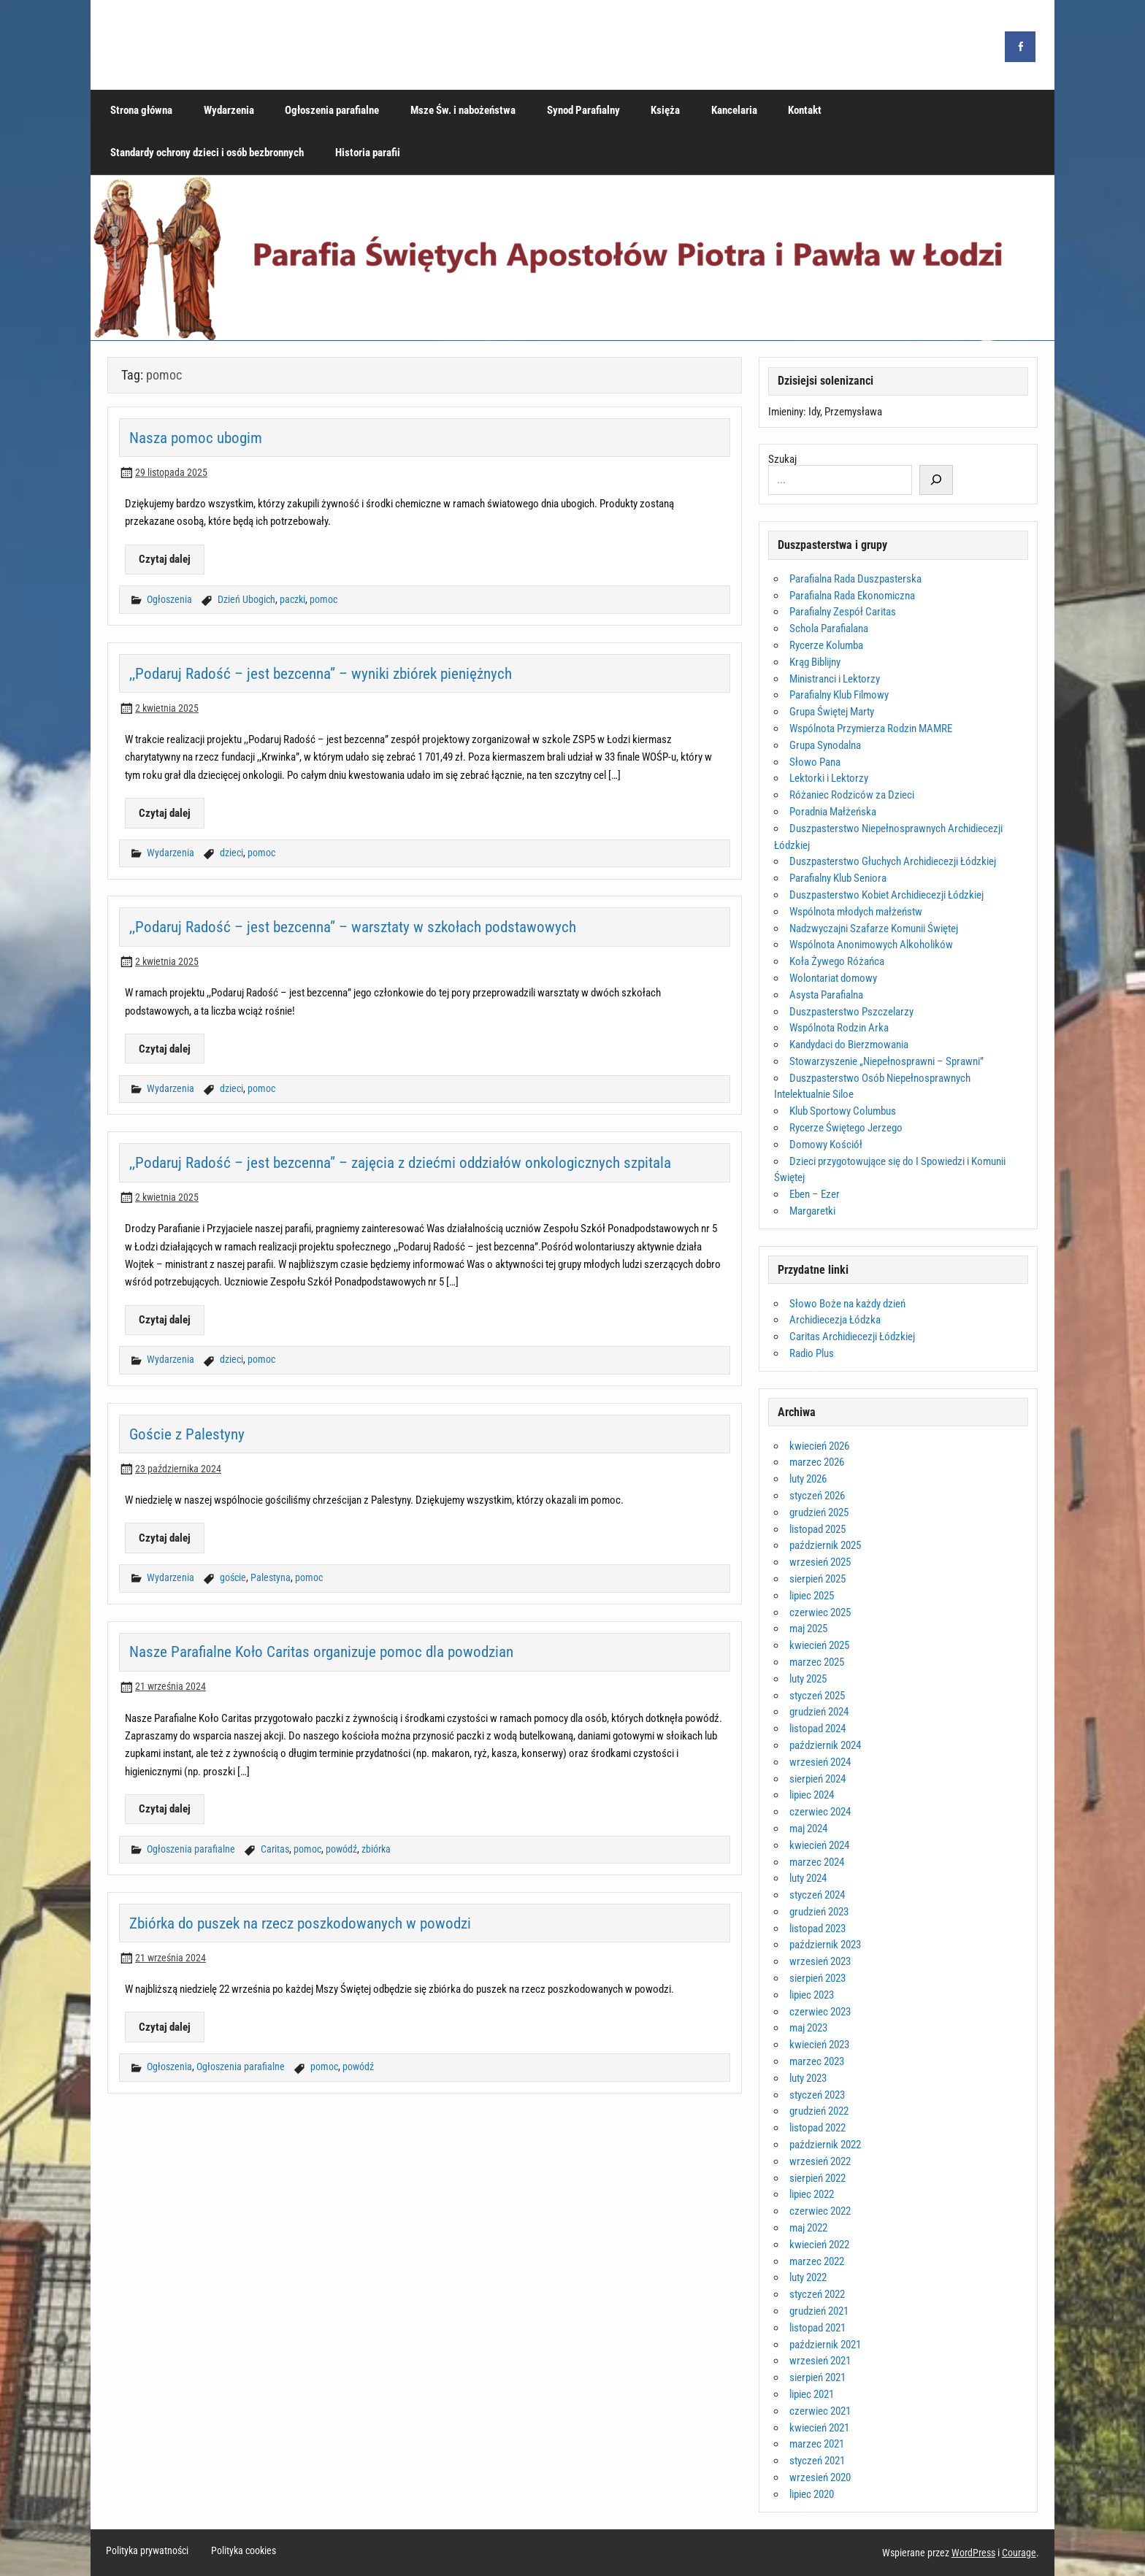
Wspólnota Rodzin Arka (839, 1027)
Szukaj (782, 459)
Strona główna (141, 110)
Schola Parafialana (828, 628)
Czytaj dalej (165, 559)
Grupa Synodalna (825, 745)
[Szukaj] (936, 480)
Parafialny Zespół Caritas (842, 611)
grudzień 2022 (819, 2111)
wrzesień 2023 (820, 1961)
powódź (341, 1849)
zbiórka (376, 1849)
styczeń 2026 (817, 1495)
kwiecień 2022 (819, 2244)
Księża (665, 110)
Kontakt (805, 110)
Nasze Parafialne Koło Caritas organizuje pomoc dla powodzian (321, 1651)
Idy (814, 411)
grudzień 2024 (819, 1711)
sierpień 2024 (817, 1778)
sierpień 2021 (817, 2377)
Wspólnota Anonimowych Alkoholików (871, 944)
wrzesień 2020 (820, 2477)
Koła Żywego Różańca (836, 961)
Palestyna (270, 1578)
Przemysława (853, 411)
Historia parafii (367, 152)
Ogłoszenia (169, 599)
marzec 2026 (816, 1462)
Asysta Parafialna (826, 994)
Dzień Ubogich (246, 599)
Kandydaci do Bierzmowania (848, 1044)
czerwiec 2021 (820, 2411)
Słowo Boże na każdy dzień (847, 1303)
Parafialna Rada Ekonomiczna (852, 595)
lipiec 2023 (811, 1995)
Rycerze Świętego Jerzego (846, 1127)
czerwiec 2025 (820, 1612)
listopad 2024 (817, 1728)
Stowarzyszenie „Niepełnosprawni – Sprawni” (886, 1061)
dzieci (231, 853)
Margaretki (812, 1211)
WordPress (973, 2552)
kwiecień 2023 (819, 2044)
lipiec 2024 (811, 1795)
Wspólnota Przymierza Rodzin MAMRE (870, 728)
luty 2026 (808, 1478)
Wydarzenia (229, 110)
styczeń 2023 (817, 2095)
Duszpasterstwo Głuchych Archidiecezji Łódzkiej (892, 861)
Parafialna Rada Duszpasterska (855, 578)
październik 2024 (825, 1745)
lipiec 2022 (811, 2194)
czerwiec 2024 (820, 1811)
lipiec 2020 (811, 2494)
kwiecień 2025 (819, 1645)
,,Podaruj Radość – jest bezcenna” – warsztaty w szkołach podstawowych (352, 927)
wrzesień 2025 (820, 1562)
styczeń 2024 (817, 1895)
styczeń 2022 (817, 2294)
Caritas (275, 1849)
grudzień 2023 (819, 1911)
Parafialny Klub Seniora (837, 878)
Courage (1019, 2552)
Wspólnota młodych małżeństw (855, 911)
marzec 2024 (816, 1862)
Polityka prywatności (147, 2551)
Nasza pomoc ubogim (195, 437)
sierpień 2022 (817, 2178)
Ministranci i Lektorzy (834, 678)
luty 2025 (808, 1678)
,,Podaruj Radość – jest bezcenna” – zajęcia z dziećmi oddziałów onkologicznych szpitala (400, 1162)
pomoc (323, 599)
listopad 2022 (817, 2127)
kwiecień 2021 (819, 2427)
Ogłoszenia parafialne (332, 110)
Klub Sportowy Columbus (842, 1111)
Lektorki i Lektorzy (828, 778)
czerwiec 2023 (820, 2011)
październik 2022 (825, 2144)
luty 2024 (808, 1878)
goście (233, 1578)
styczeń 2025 (817, 1695)
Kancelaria (734, 110)
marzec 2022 (816, 2261)
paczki (292, 599)
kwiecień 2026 (819, 1446)
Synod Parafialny (583, 110)
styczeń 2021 (817, 2460)
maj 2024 (808, 1828)
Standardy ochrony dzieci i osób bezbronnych (207, 152)
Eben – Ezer (814, 1194)
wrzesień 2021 (820, 2360)
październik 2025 (825, 1545)
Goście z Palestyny (187, 1434)
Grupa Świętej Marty (831, 711)
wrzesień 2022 (820, 2161)
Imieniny (785, 411)
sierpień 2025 (817, 1578)
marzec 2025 (816, 1662)
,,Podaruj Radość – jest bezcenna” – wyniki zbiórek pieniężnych (320, 673)
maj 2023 (808, 2027)
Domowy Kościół (825, 1144)
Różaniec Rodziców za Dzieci (851, 794)
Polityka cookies (243, 2551)
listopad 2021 (817, 2327)
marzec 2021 (816, 2443)
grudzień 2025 (819, 1512)
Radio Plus (811, 1353)
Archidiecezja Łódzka (835, 1319)
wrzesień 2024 (820, 1762)
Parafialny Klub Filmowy (839, 694)
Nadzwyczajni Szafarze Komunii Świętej (873, 928)
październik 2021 (825, 2344)
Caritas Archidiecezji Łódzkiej (852, 1336)
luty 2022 (808, 2277)
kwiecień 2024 (819, 1845)
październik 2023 (825, 1944)
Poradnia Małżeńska (832, 811)
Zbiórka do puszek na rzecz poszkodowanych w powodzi (300, 1923)
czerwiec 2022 (820, 2211)
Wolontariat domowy (833, 978)
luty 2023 (808, 2078)
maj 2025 (808, 1628)
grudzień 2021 (819, 2311)
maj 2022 (808, 2227)
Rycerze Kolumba (826, 645)
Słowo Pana (814, 762)
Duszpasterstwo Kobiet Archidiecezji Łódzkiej (886, 894)
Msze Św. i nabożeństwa (463, 110)
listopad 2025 (817, 1529)
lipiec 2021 (811, 2394)
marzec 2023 (816, 2061)
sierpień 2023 (817, 1978)
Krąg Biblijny (814, 662)
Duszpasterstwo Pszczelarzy (851, 1011)
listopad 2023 (817, 1928)
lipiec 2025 (811, 1595)
